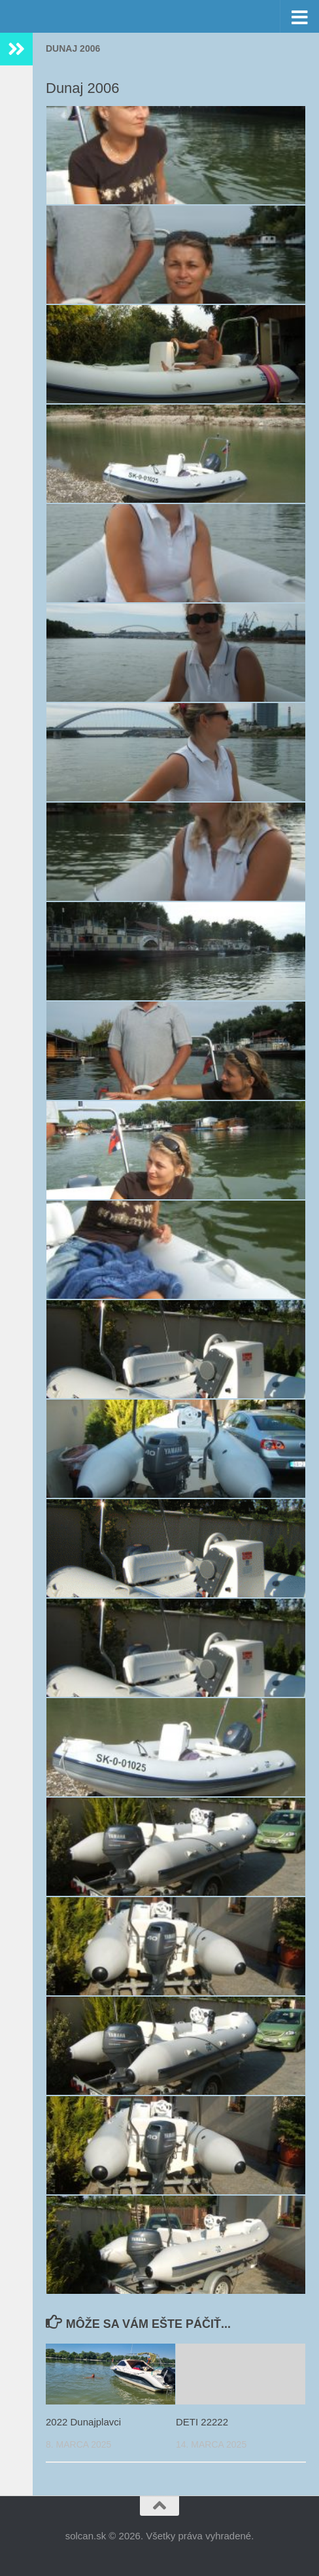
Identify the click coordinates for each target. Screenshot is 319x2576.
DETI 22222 (202, 2421)
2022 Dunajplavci (83, 2421)
